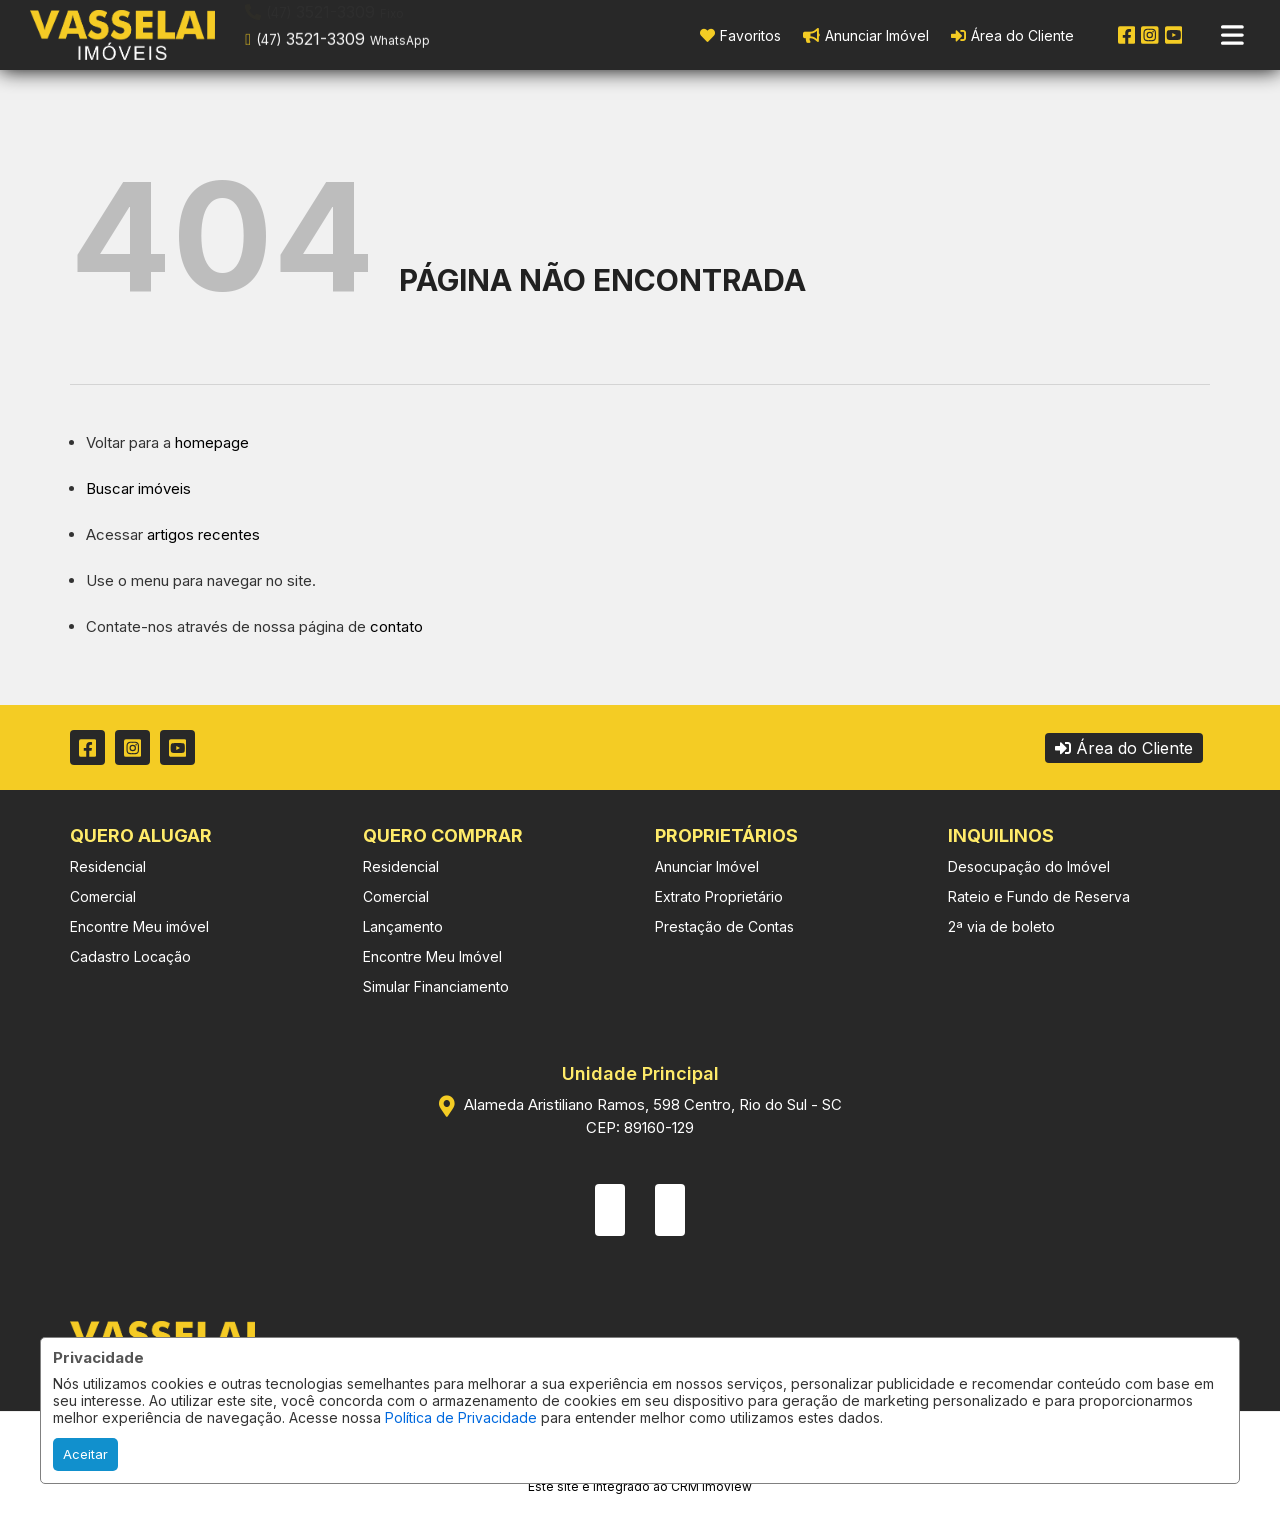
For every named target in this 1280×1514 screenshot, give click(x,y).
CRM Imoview (711, 1486)
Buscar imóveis (138, 488)
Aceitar (85, 1454)
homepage (212, 442)
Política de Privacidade (461, 1417)
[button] (372, 33)
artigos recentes (203, 534)
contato (396, 626)
